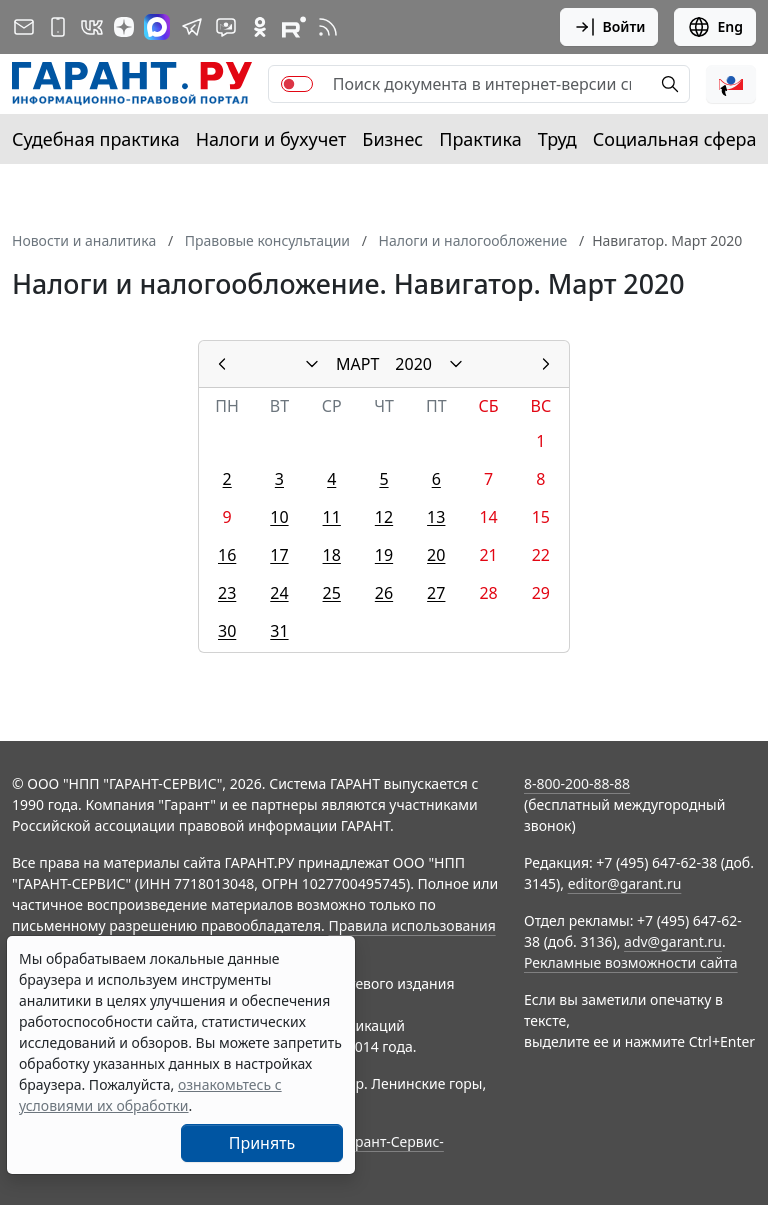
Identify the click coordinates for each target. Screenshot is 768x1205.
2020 (413, 364)
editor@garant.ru (625, 883)
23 (227, 593)
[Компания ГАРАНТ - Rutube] (294, 27)
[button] (731, 84)
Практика (480, 139)
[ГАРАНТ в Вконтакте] (92, 27)
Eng (715, 27)
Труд (557, 139)
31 (279, 631)
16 (227, 555)
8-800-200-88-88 (577, 783)
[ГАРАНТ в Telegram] (192, 27)
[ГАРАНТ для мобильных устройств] (58, 27)
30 (227, 631)
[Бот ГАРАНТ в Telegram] (226, 27)
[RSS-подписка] (328, 27)
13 (436, 517)
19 (384, 555)
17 (279, 555)
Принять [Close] (262, 1143)
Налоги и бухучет (271, 139)
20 (436, 555)
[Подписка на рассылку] (24, 27)
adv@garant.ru (673, 941)
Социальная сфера (675, 139)
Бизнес (392, 139)
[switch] (297, 84)
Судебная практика (96, 139)
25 (332, 593)
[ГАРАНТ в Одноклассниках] (260, 27)
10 (279, 517)
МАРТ (357, 364)
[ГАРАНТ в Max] (157, 27)
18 (332, 555)
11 (332, 517)
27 (436, 593)
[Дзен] (124, 27)
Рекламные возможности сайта (631, 962)
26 (384, 593)
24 (279, 593)
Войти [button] (609, 27)
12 (384, 517)
